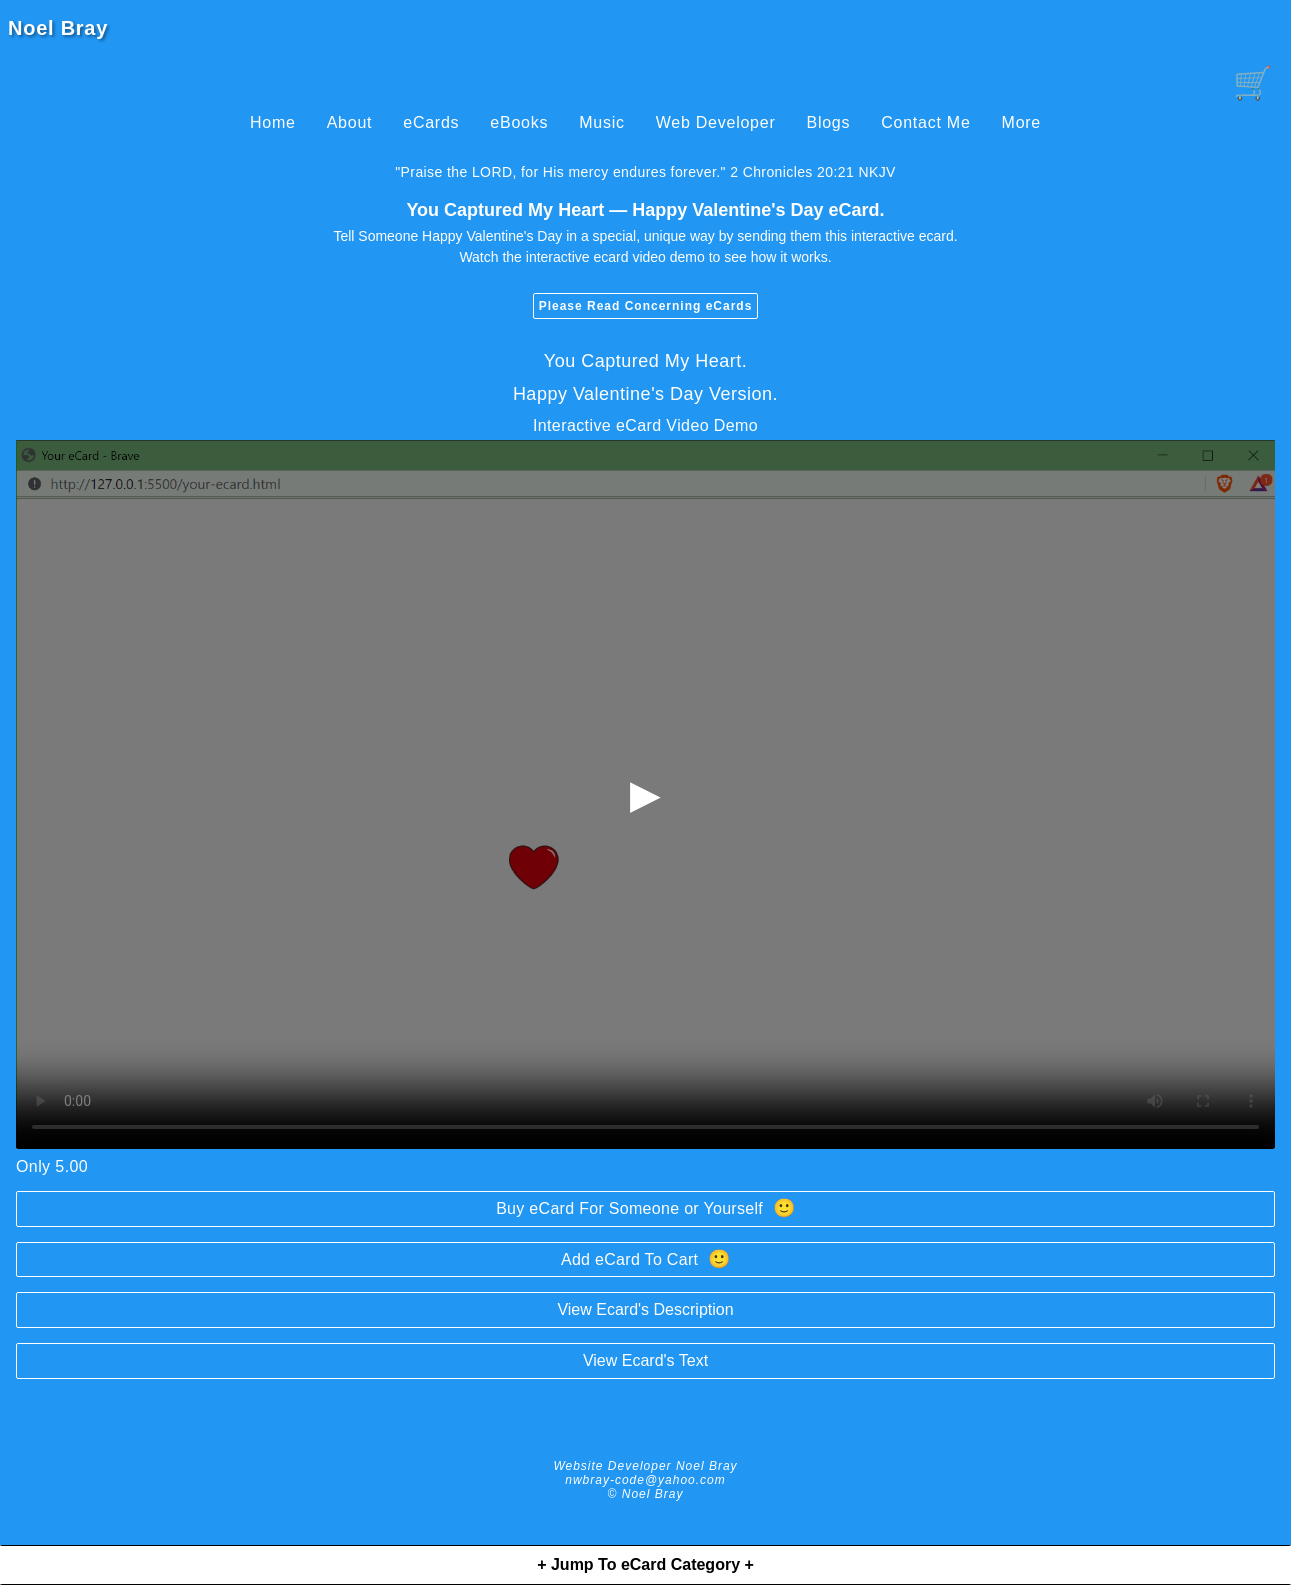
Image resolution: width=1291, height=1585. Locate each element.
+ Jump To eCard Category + (645, 1564)
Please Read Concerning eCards (646, 306)
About (350, 122)
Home (273, 122)
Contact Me (925, 122)
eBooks (519, 122)
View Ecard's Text (645, 1360)
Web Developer (716, 122)
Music (602, 122)
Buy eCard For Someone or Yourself (645, 1208)
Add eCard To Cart (645, 1259)
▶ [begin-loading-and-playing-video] (645, 794)
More (1021, 122)
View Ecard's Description (645, 1309)
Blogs (828, 122)
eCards (431, 122)
